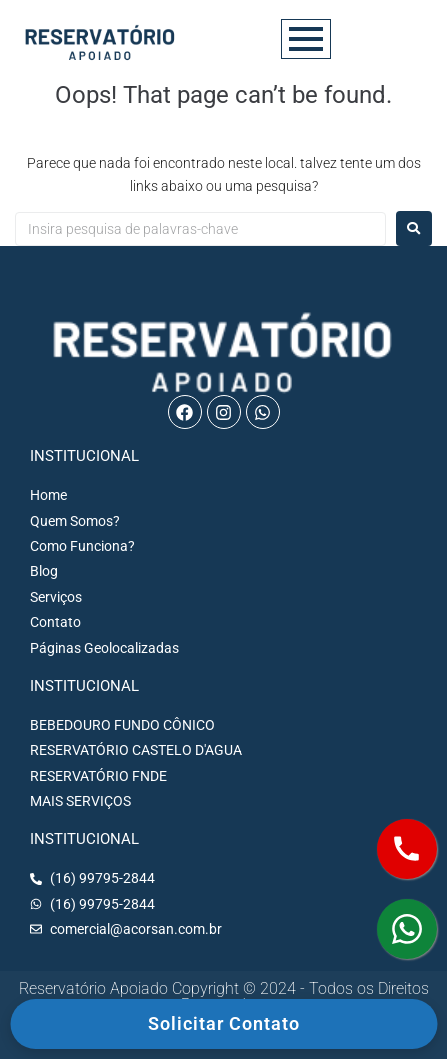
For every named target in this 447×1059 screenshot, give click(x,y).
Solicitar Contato (224, 1023)
